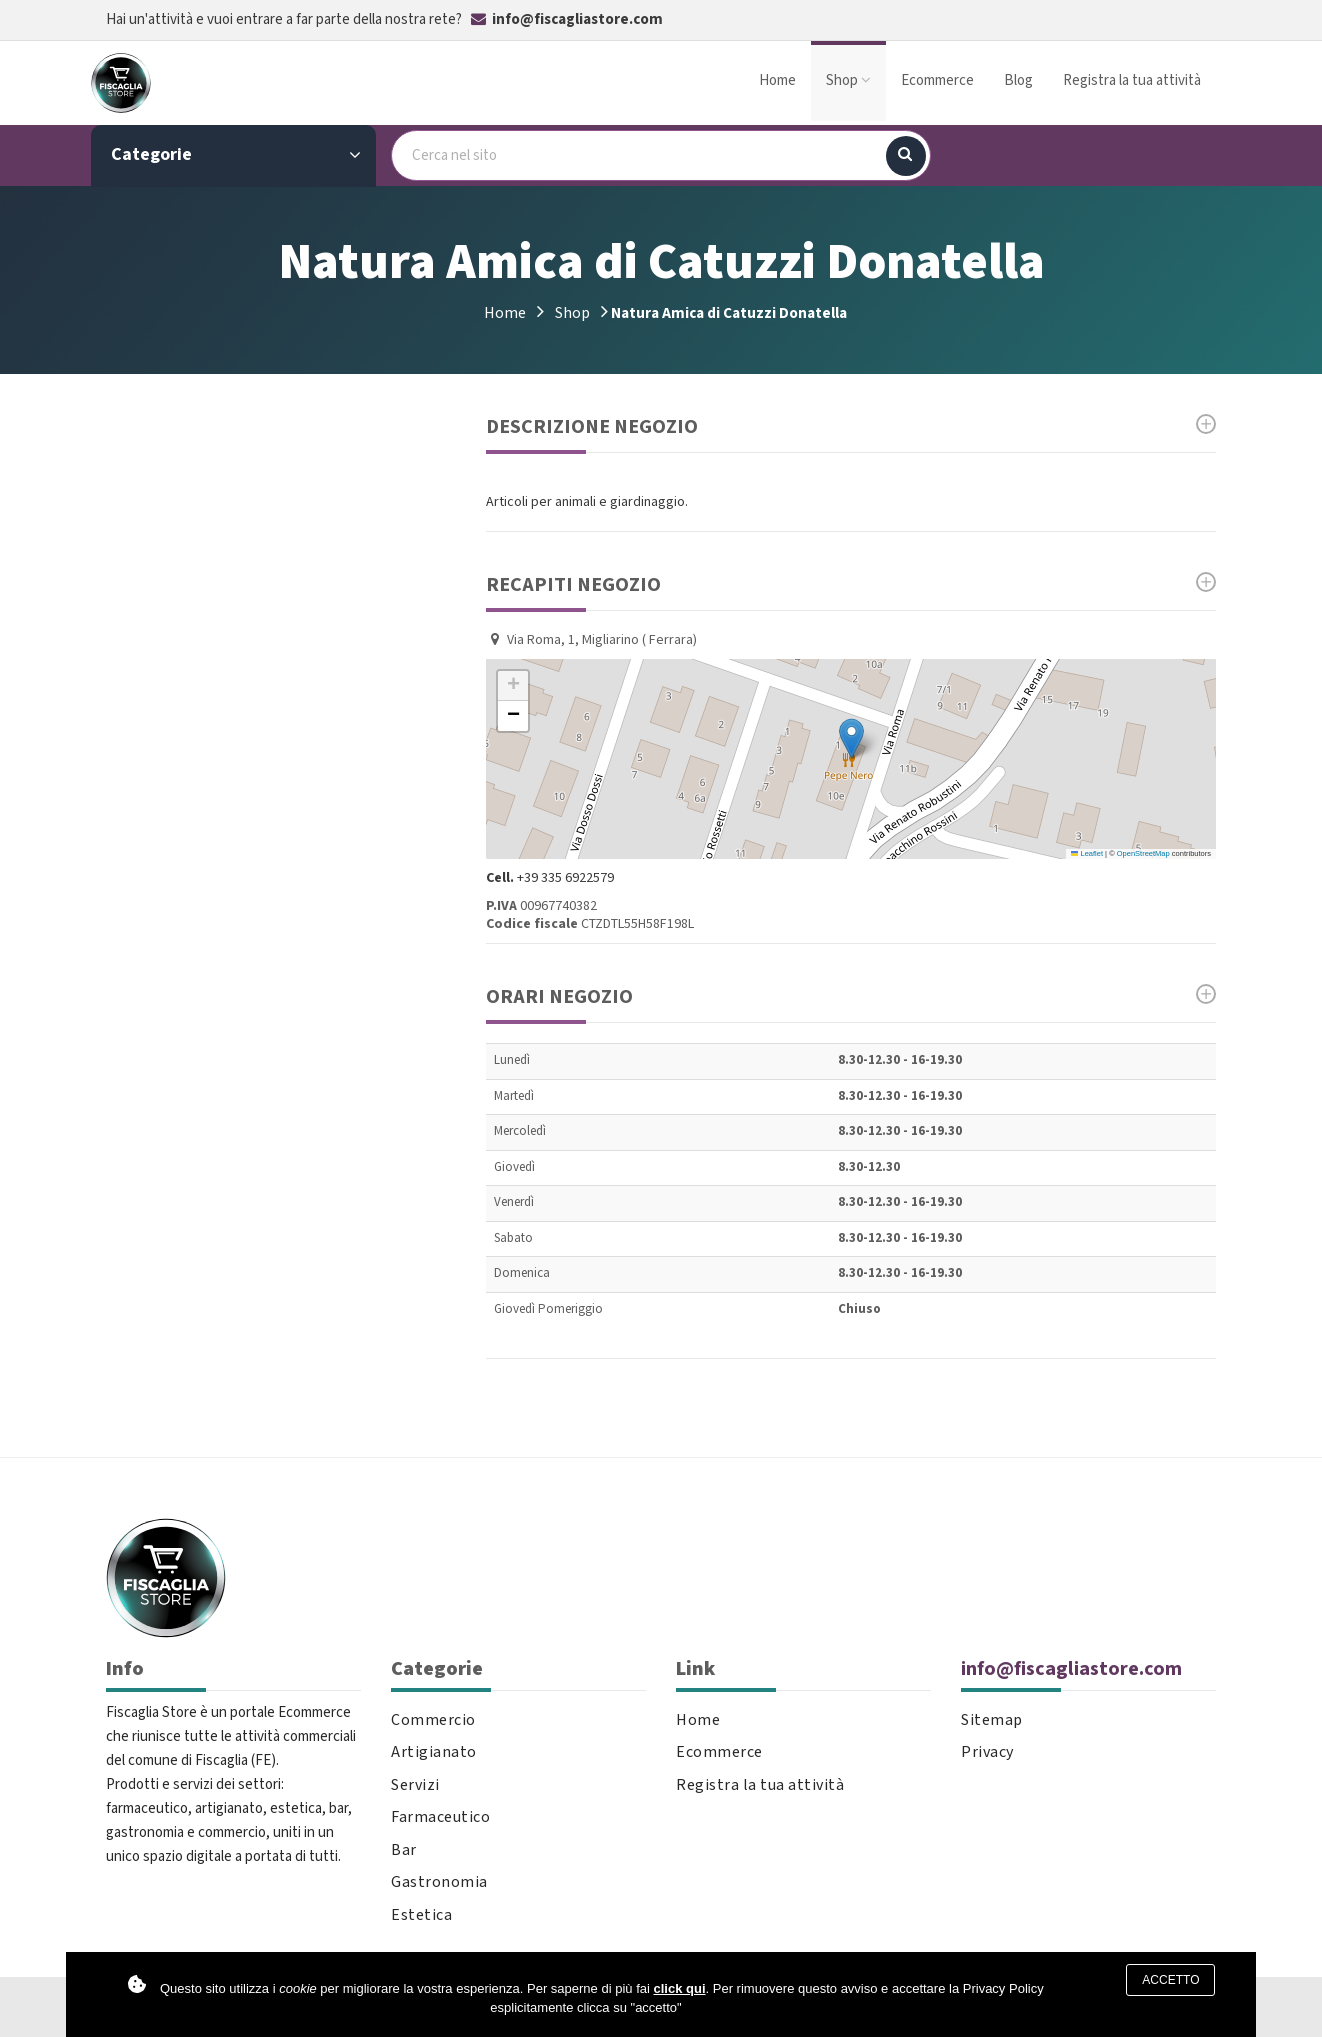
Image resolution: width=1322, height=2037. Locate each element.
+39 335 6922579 (565, 878)
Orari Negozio (851, 997)
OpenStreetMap (1143, 853)
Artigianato (434, 1752)
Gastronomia (439, 1882)
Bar (404, 1850)
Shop (848, 80)
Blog (1018, 80)
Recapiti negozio (851, 585)
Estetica (421, 1915)
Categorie (236, 155)
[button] (851, 738)
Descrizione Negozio (851, 427)
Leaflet (1087, 853)
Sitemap (992, 1720)
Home (777, 80)
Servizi (415, 1785)
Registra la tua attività (1132, 80)
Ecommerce (937, 80)
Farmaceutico (440, 1817)
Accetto (1170, 1980)
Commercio (433, 1720)
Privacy (987, 1752)
